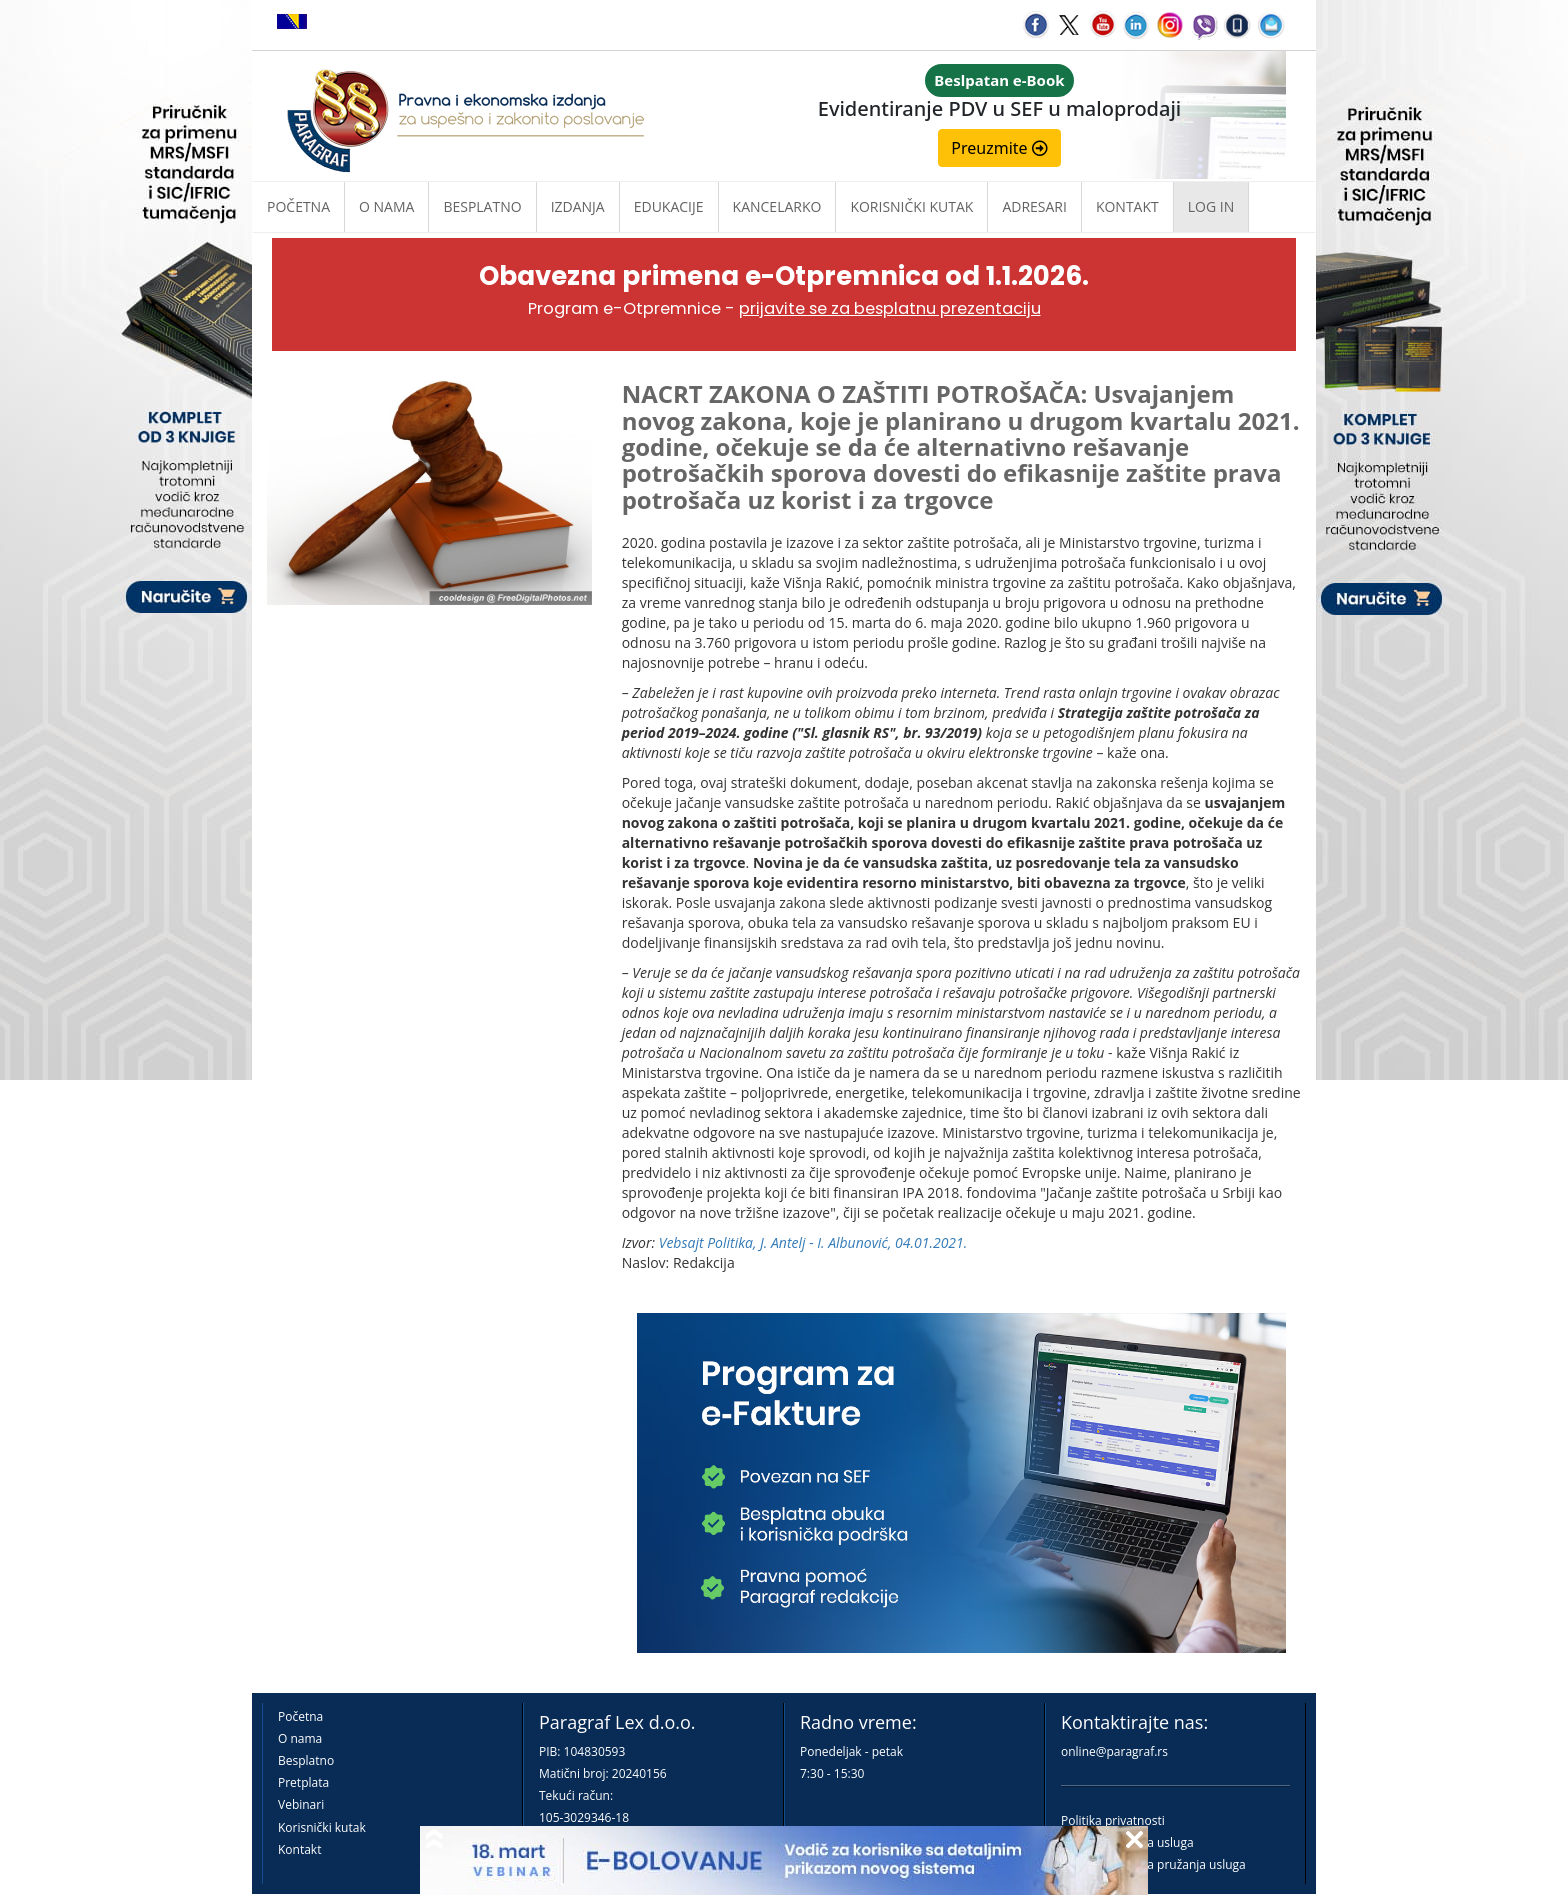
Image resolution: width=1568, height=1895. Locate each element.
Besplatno (482, 206)
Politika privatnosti (1113, 1820)
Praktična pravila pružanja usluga (1153, 1864)
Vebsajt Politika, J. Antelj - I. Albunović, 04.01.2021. (813, 1242)
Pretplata (303, 1782)
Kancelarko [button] (777, 206)
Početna (298, 206)
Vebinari (301, 1804)
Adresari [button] (1034, 206)
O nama (386, 206)
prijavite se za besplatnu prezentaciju (890, 308)
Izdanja (578, 206)
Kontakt (299, 1849)
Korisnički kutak (322, 1827)
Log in (1211, 206)
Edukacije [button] (669, 206)
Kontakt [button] (1127, 206)
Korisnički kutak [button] (911, 206)
